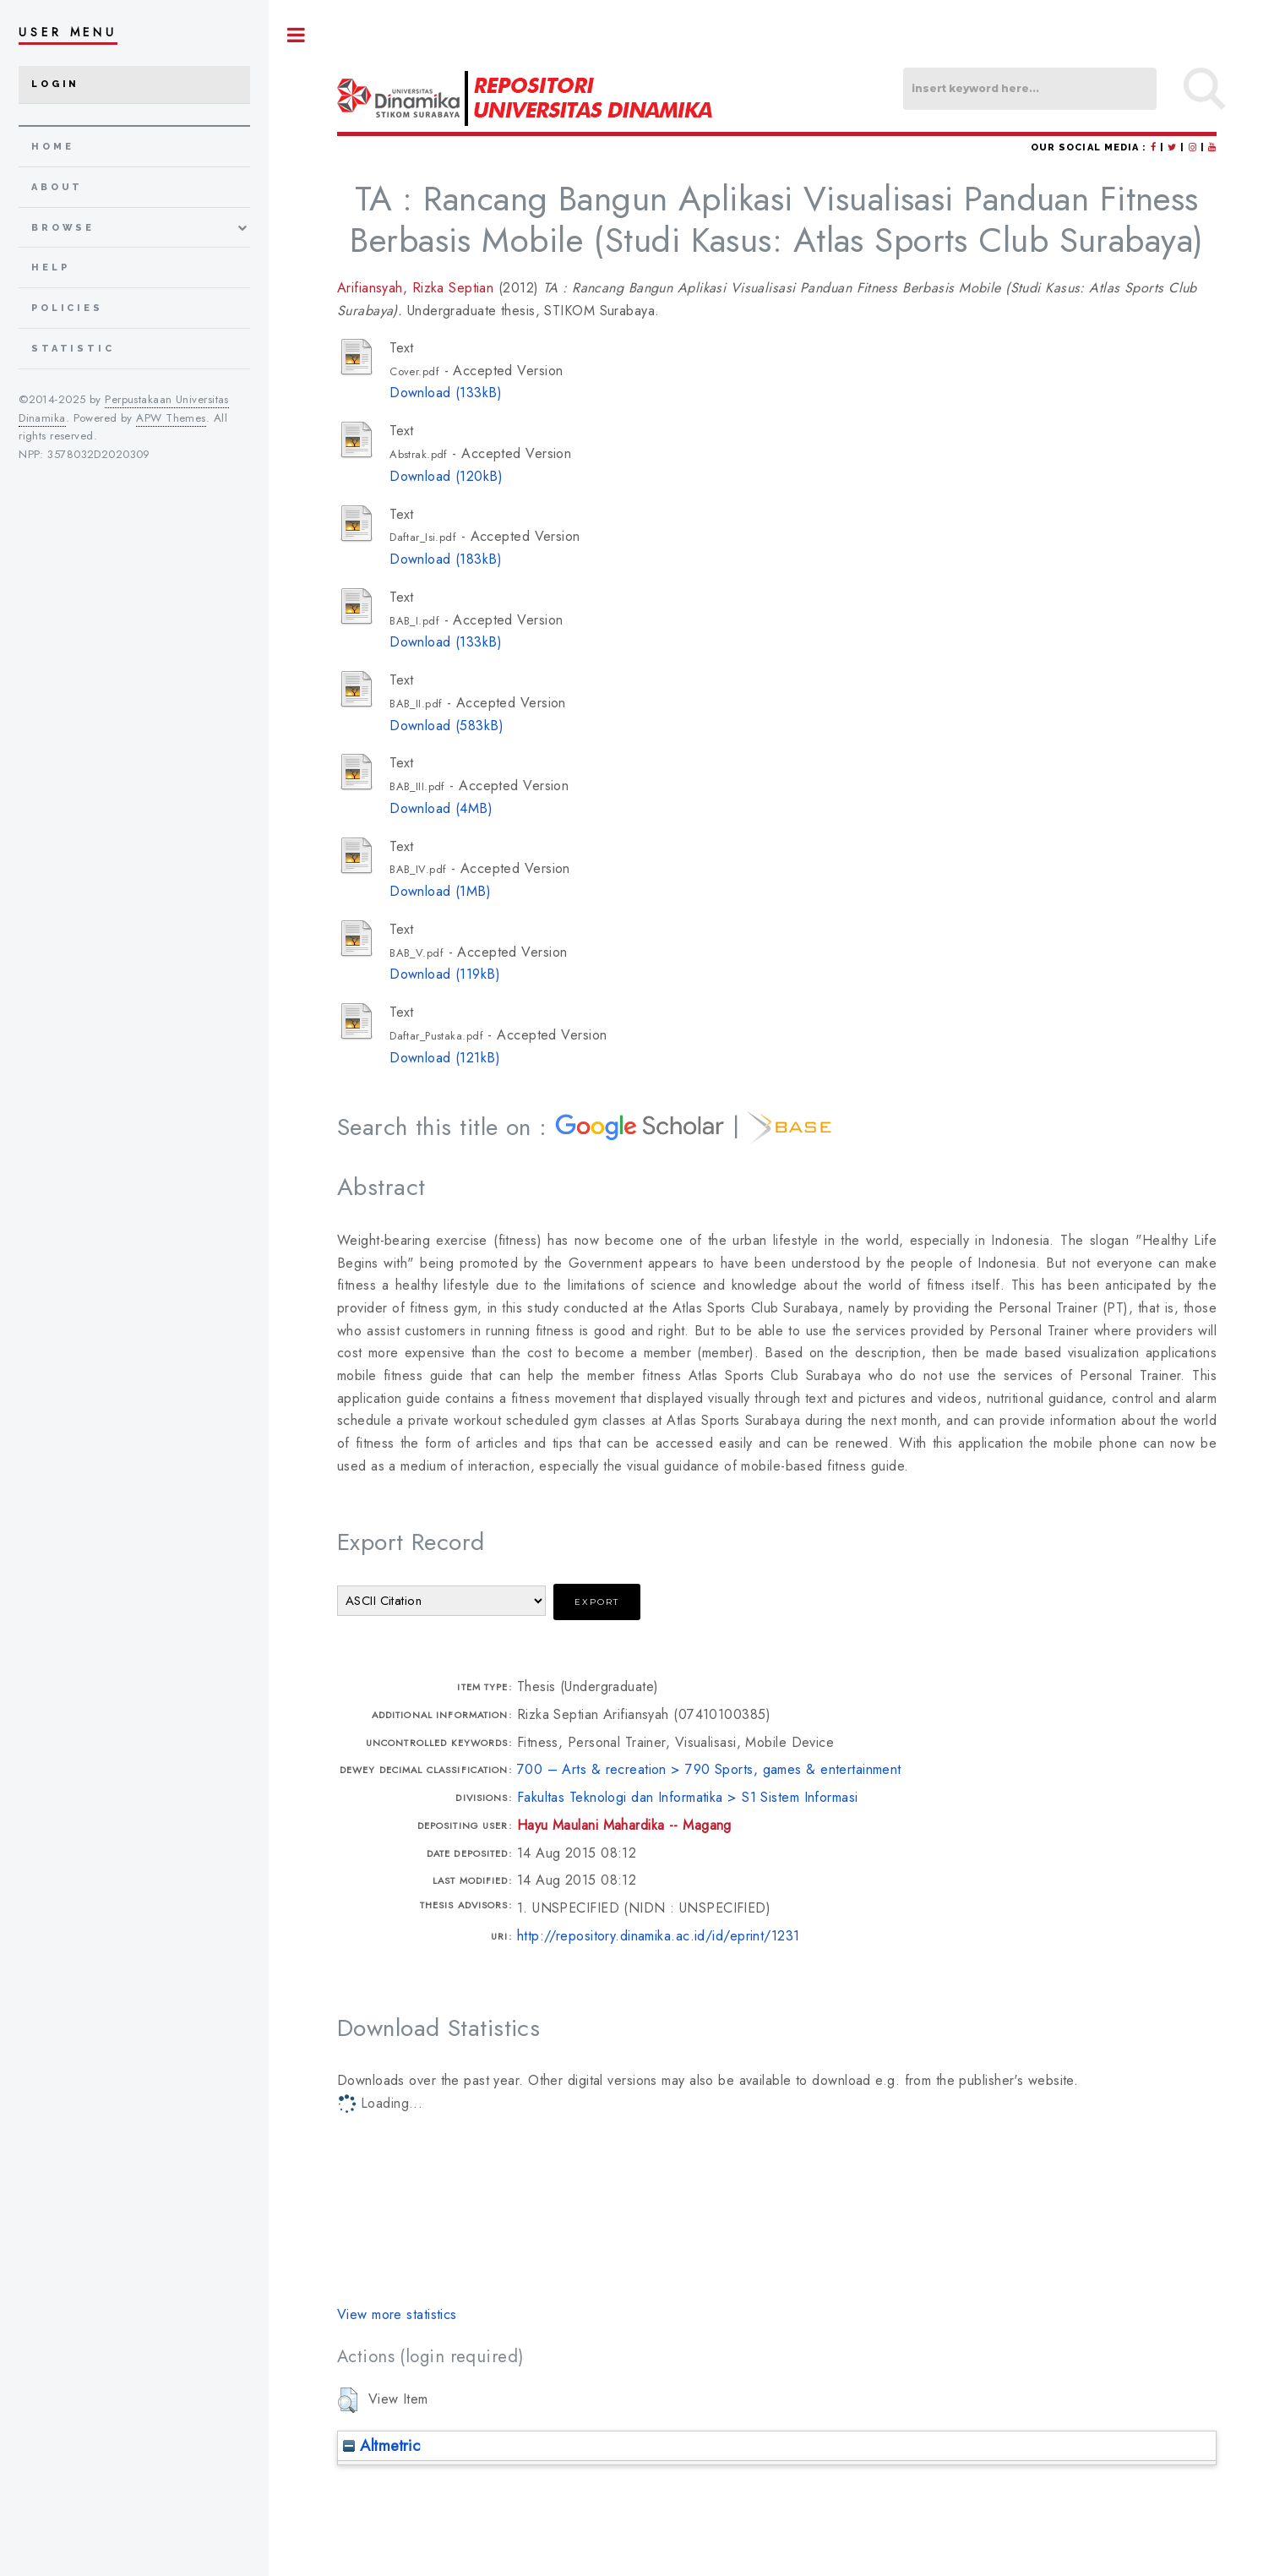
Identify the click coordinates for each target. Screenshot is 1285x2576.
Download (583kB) (446, 725)
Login (55, 84)
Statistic (73, 348)
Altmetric (381, 2445)
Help (50, 267)
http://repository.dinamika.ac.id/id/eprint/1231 (658, 1936)
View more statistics (397, 2314)
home (52, 146)
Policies (67, 308)
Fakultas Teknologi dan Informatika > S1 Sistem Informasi (687, 1797)
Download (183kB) (445, 559)
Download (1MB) (440, 891)
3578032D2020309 (98, 454)
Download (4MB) (441, 808)
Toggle (296, 35)
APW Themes (170, 418)
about (57, 187)
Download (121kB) (444, 1057)
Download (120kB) (446, 476)
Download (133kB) (445, 392)
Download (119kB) (444, 974)
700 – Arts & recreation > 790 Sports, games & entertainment (709, 1769)
